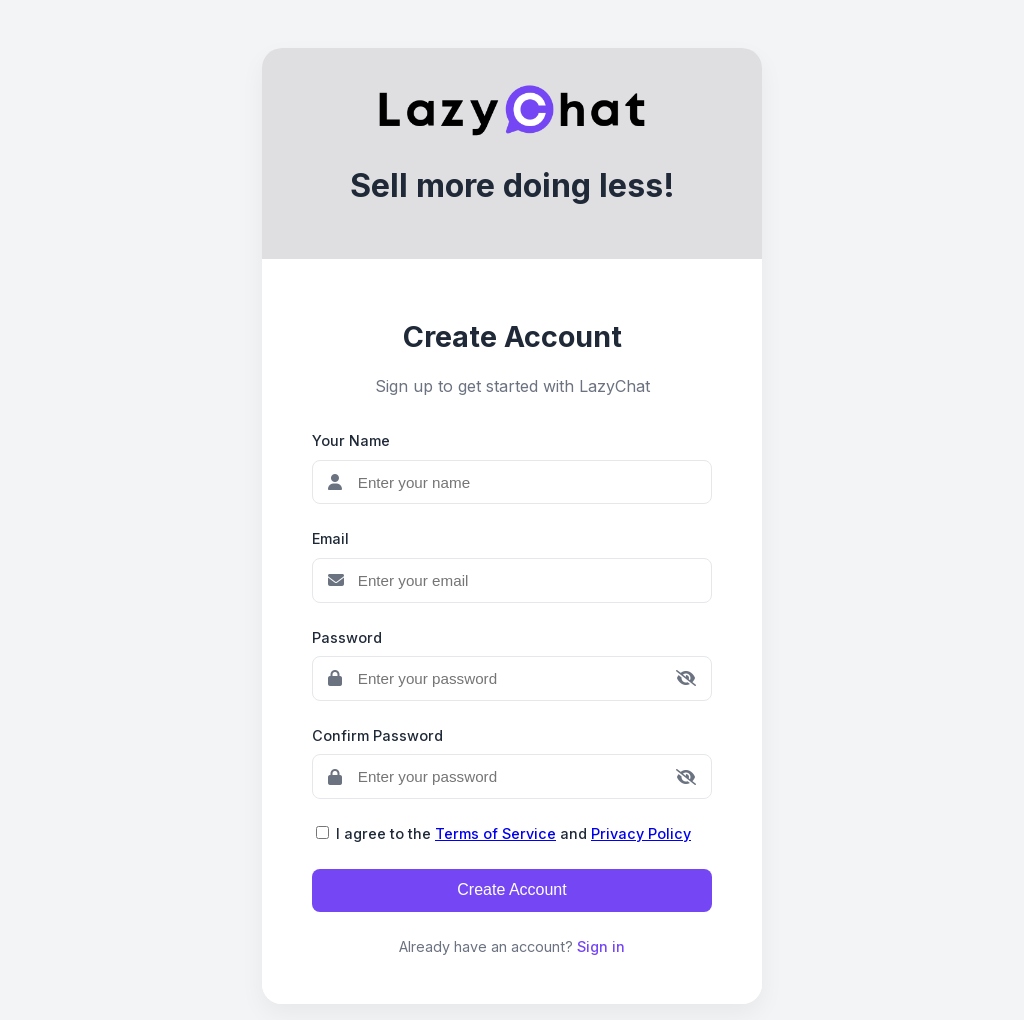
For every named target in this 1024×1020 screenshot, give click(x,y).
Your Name (351, 440)
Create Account (511, 889)
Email (330, 538)
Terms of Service (495, 833)
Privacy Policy (641, 833)
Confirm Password (377, 735)
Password (347, 637)
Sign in (601, 946)
